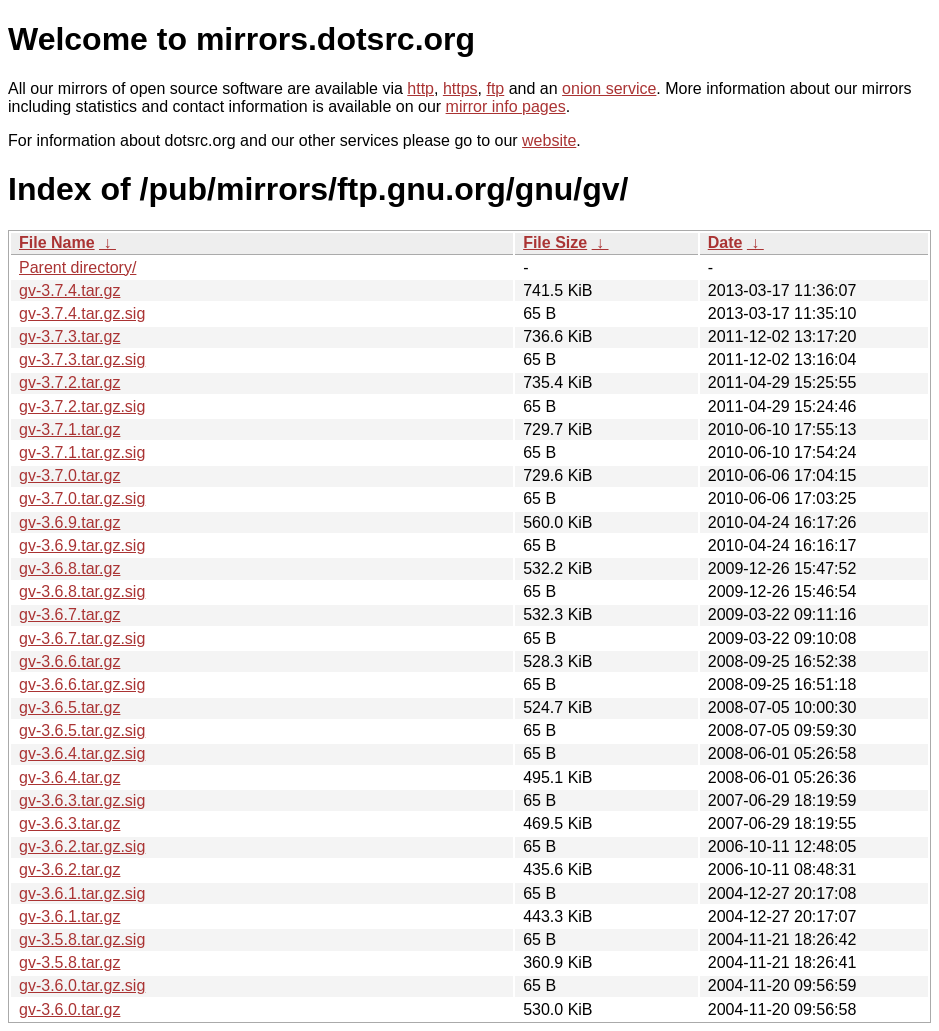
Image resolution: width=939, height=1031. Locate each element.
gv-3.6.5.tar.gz (69, 707)
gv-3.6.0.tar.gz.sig (82, 985)
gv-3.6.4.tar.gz (69, 777)
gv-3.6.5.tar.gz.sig (82, 730)
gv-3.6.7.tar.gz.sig (82, 638)
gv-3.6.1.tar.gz (69, 916)
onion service (609, 88)
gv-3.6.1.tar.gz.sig (82, 893)
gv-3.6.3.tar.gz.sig (82, 800)
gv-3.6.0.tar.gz (69, 1009)
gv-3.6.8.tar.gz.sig (82, 591)
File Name (57, 242)
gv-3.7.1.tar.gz (69, 429)
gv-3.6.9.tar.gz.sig (82, 545)
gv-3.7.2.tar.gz (69, 382)
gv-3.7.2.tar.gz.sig (82, 406)
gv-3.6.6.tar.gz (69, 661)
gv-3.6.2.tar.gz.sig (82, 846)
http (420, 88)
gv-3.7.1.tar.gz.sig (82, 452)
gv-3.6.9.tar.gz (69, 522)
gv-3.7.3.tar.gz (69, 336)
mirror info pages (506, 106)
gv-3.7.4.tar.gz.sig (82, 313)
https (460, 88)
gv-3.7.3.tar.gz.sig (82, 359)
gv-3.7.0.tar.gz (69, 475)
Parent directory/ (77, 267)
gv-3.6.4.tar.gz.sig (82, 753)
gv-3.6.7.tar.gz (69, 614)
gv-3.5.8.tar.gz (69, 962)
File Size (555, 242)
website (549, 140)
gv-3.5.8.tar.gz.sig (82, 939)
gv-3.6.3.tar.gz (69, 823)
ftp (495, 88)
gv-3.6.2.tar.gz (69, 869)
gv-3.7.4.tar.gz (69, 290)
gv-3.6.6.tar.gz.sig (82, 684)
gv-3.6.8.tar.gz (69, 568)
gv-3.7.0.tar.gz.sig (82, 498)
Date (725, 242)
